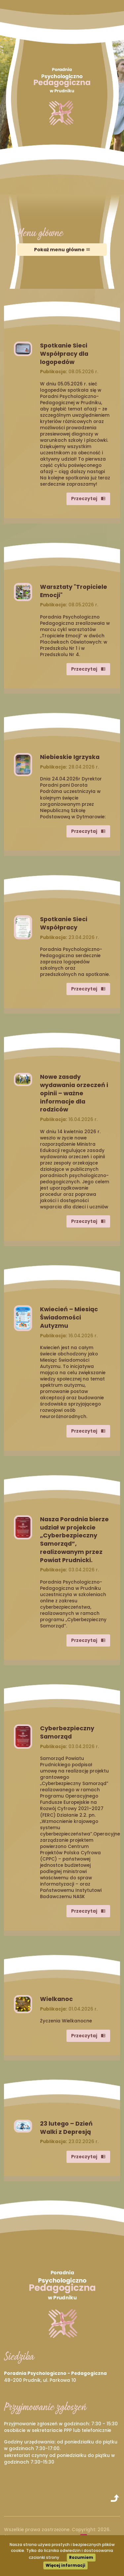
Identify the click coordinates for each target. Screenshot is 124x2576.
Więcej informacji (65, 2565)
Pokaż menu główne (62, 249)
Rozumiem (81, 2557)
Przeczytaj (88, 499)
